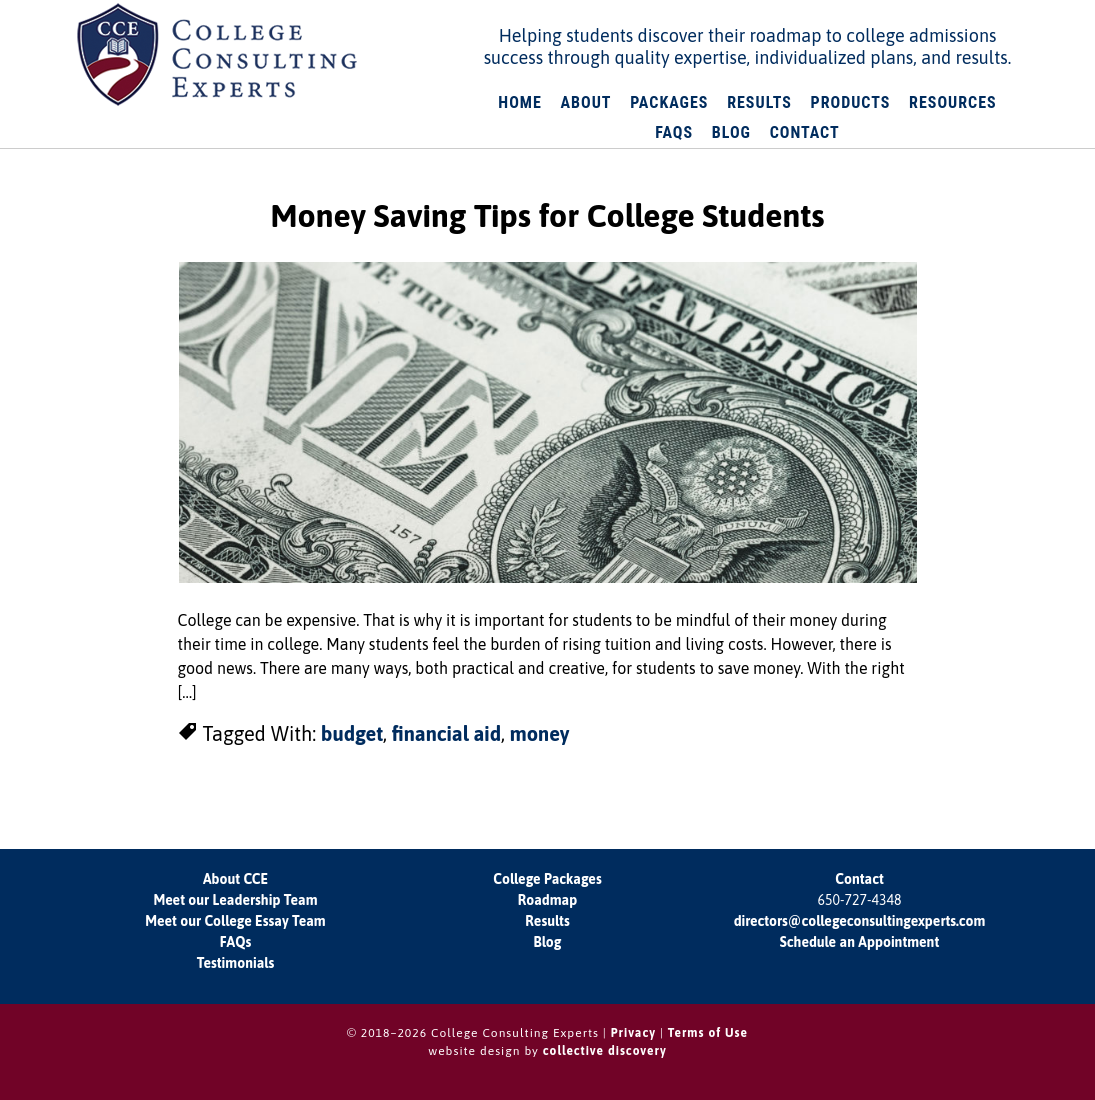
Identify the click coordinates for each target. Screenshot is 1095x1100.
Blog (548, 942)
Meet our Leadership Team (235, 900)
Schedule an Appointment (859, 942)
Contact (859, 879)
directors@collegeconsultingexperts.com (860, 921)
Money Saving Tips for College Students (548, 215)
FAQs (235, 942)
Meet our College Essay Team (235, 921)
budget (352, 733)
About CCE (235, 879)
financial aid (446, 733)
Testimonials (235, 963)
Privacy (633, 1033)
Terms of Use (708, 1033)
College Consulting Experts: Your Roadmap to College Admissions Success (218, 55)
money (540, 733)
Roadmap (548, 900)
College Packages (547, 879)
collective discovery (605, 1051)
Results (547, 921)
